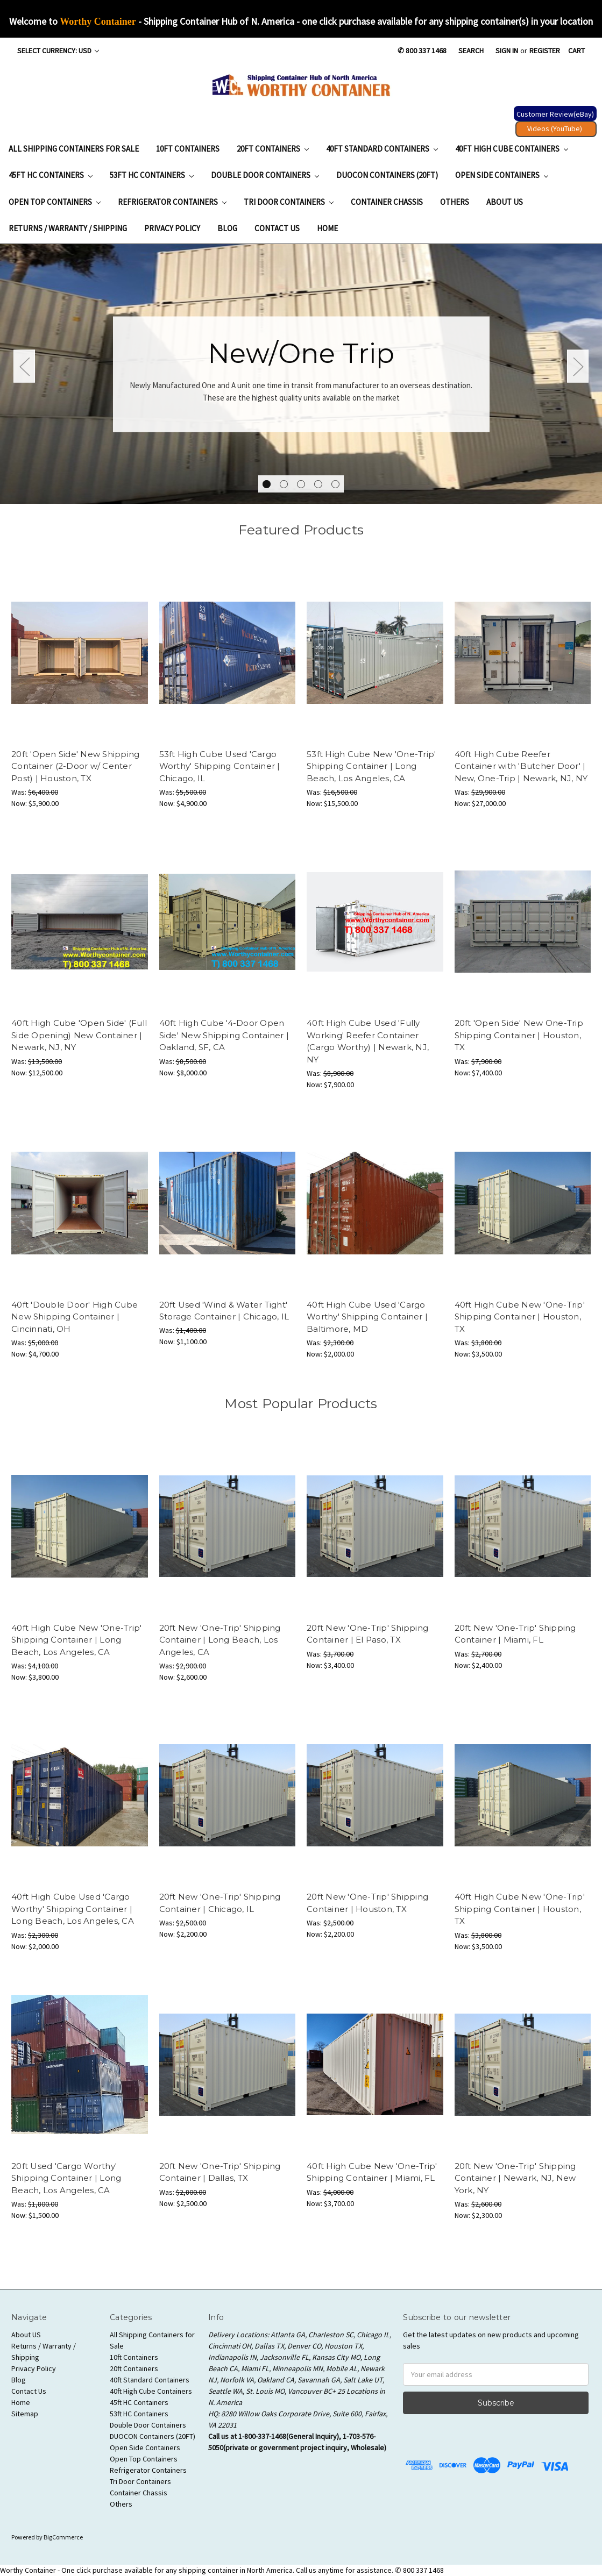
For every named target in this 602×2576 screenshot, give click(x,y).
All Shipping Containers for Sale (74, 149)
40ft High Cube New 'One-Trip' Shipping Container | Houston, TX (520, 1317)
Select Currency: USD (58, 50)
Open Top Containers (55, 202)
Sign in (506, 50)
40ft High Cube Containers (511, 149)
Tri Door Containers (289, 202)
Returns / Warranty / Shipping (68, 228)
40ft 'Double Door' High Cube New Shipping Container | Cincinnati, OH (74, 1317)
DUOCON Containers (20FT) (387, 175)
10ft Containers (187, 149)
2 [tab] (284, 484)
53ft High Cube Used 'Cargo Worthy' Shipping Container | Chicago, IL (219, 766)
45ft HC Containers (51, 175)
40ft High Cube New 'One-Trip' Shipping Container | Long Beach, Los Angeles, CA (76, 1640)
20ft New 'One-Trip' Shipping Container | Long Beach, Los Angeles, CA (220, 1640)
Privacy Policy (172, 228)
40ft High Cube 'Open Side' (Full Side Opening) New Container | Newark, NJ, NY (79, 1035)
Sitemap (24, 2413)
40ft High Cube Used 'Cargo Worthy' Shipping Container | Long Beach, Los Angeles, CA (72, 1909)
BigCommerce (63, 2537)
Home (327, 228)
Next (578, 365)
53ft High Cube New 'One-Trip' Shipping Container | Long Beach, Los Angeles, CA (371, 766)
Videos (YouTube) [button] (554, 128)
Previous (24, 365)
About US (504, 202)
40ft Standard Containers (382, 149)
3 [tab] (301, 484)
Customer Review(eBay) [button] (555, 114)
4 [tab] (318, 484)
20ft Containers (273, 149)
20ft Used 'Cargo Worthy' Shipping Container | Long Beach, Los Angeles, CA (66, 2178)
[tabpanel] (301, 374)
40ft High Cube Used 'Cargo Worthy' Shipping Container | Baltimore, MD (367, 1317)
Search (471, 50)
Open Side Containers (501, 175)
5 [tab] (335, 484)
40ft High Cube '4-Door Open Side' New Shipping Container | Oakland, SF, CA (224, 1035)
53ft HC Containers (152, 175)
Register (544, 50)
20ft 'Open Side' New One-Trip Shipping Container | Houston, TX (519, 1035)
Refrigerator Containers (172, 202)
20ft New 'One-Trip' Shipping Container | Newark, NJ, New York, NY (515, 2178)
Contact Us (277, 228)
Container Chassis (387, 202)
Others (454, 202)
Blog (227, 228)
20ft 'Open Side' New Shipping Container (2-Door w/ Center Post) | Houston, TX (75, 766)
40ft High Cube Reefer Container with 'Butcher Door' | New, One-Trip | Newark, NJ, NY (521, 766)
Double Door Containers (265, 175)
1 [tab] (267, 484)
